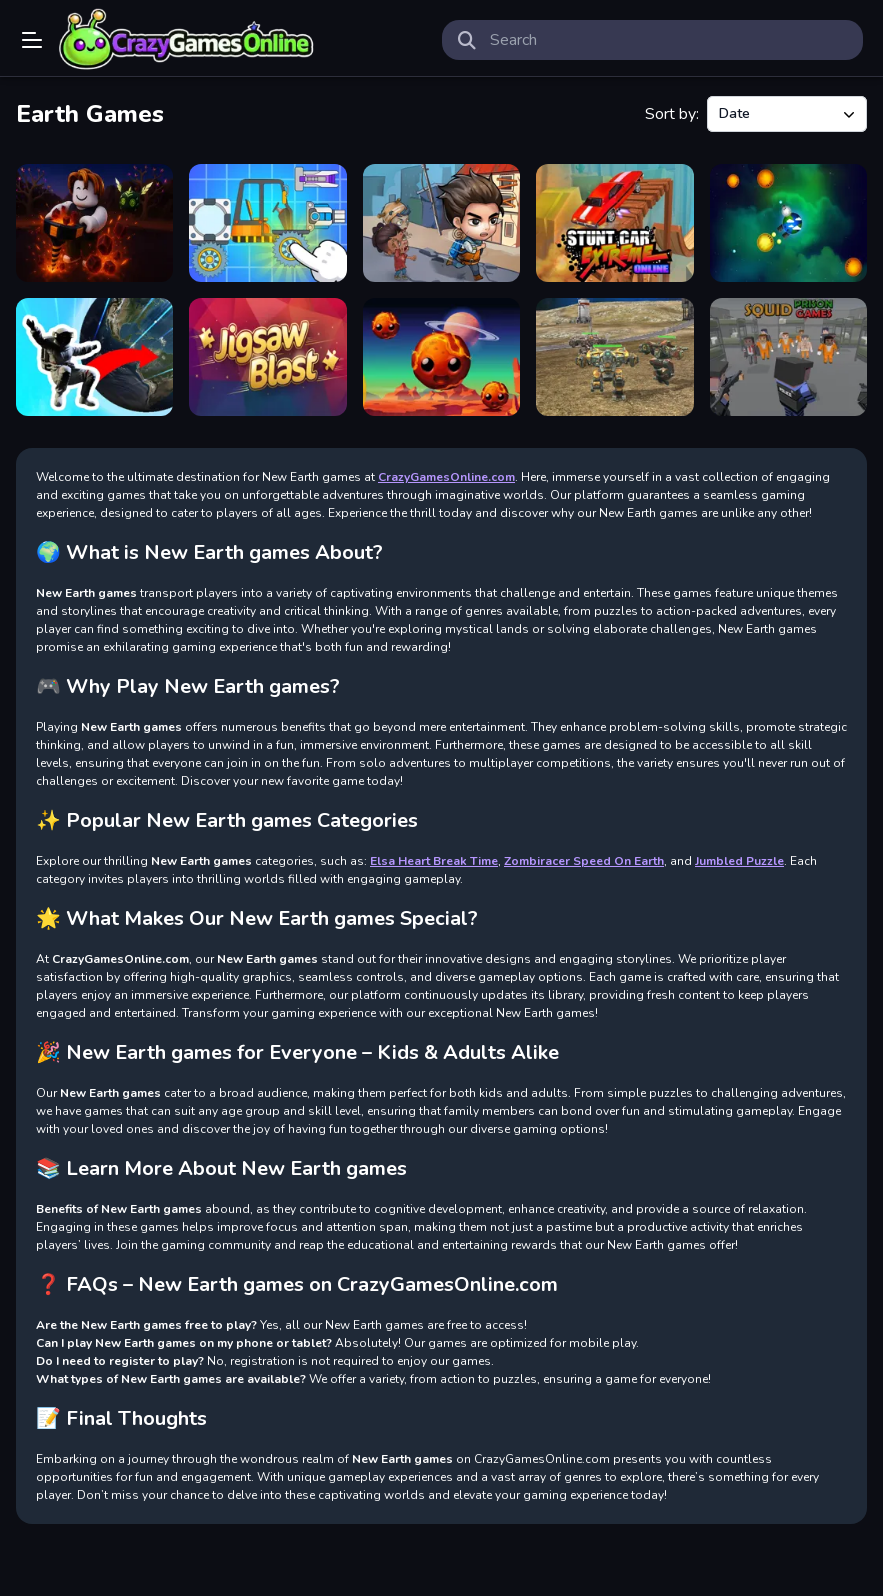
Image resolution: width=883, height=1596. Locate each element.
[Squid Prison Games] (788, 357)
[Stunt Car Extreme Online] (614, 223)
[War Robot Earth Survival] (614, 357)
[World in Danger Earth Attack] (788, 223)
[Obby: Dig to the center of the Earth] (94, 223)
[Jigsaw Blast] (267, 357)
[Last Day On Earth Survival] (441, 223)
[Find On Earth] (94, 357)
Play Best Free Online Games (187, 40)
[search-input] (669, 40)
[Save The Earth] (441, 357)
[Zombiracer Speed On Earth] (267, 223)
